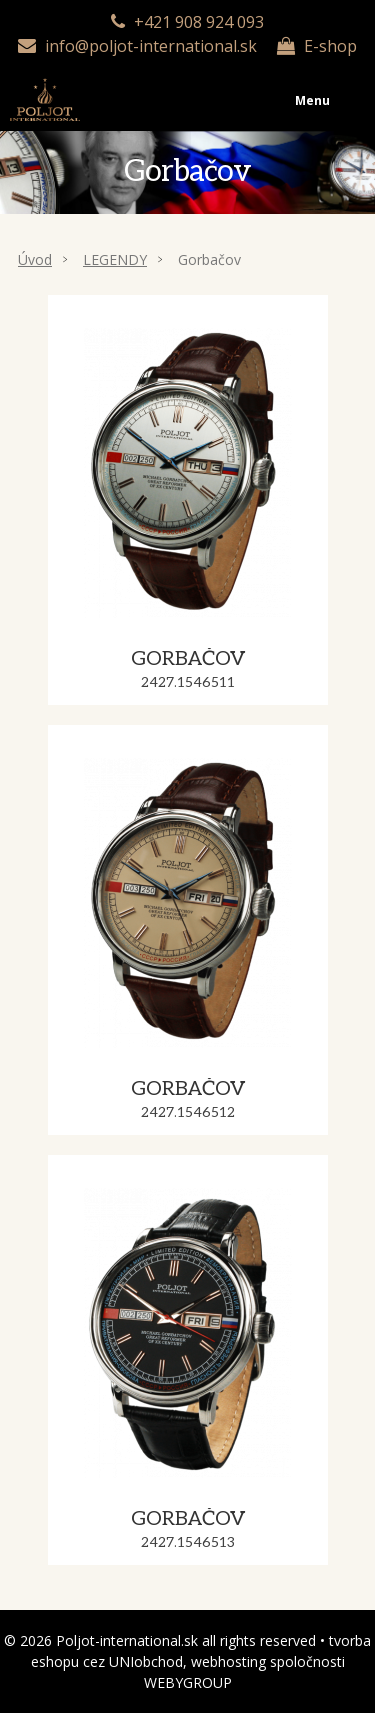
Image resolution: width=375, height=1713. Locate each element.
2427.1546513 (188, 1542)
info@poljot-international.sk (151, 46)
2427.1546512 (188, 1112)
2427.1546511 (188, 682)
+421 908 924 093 (199, 22)
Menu (187, 81)
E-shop (330, 46)
